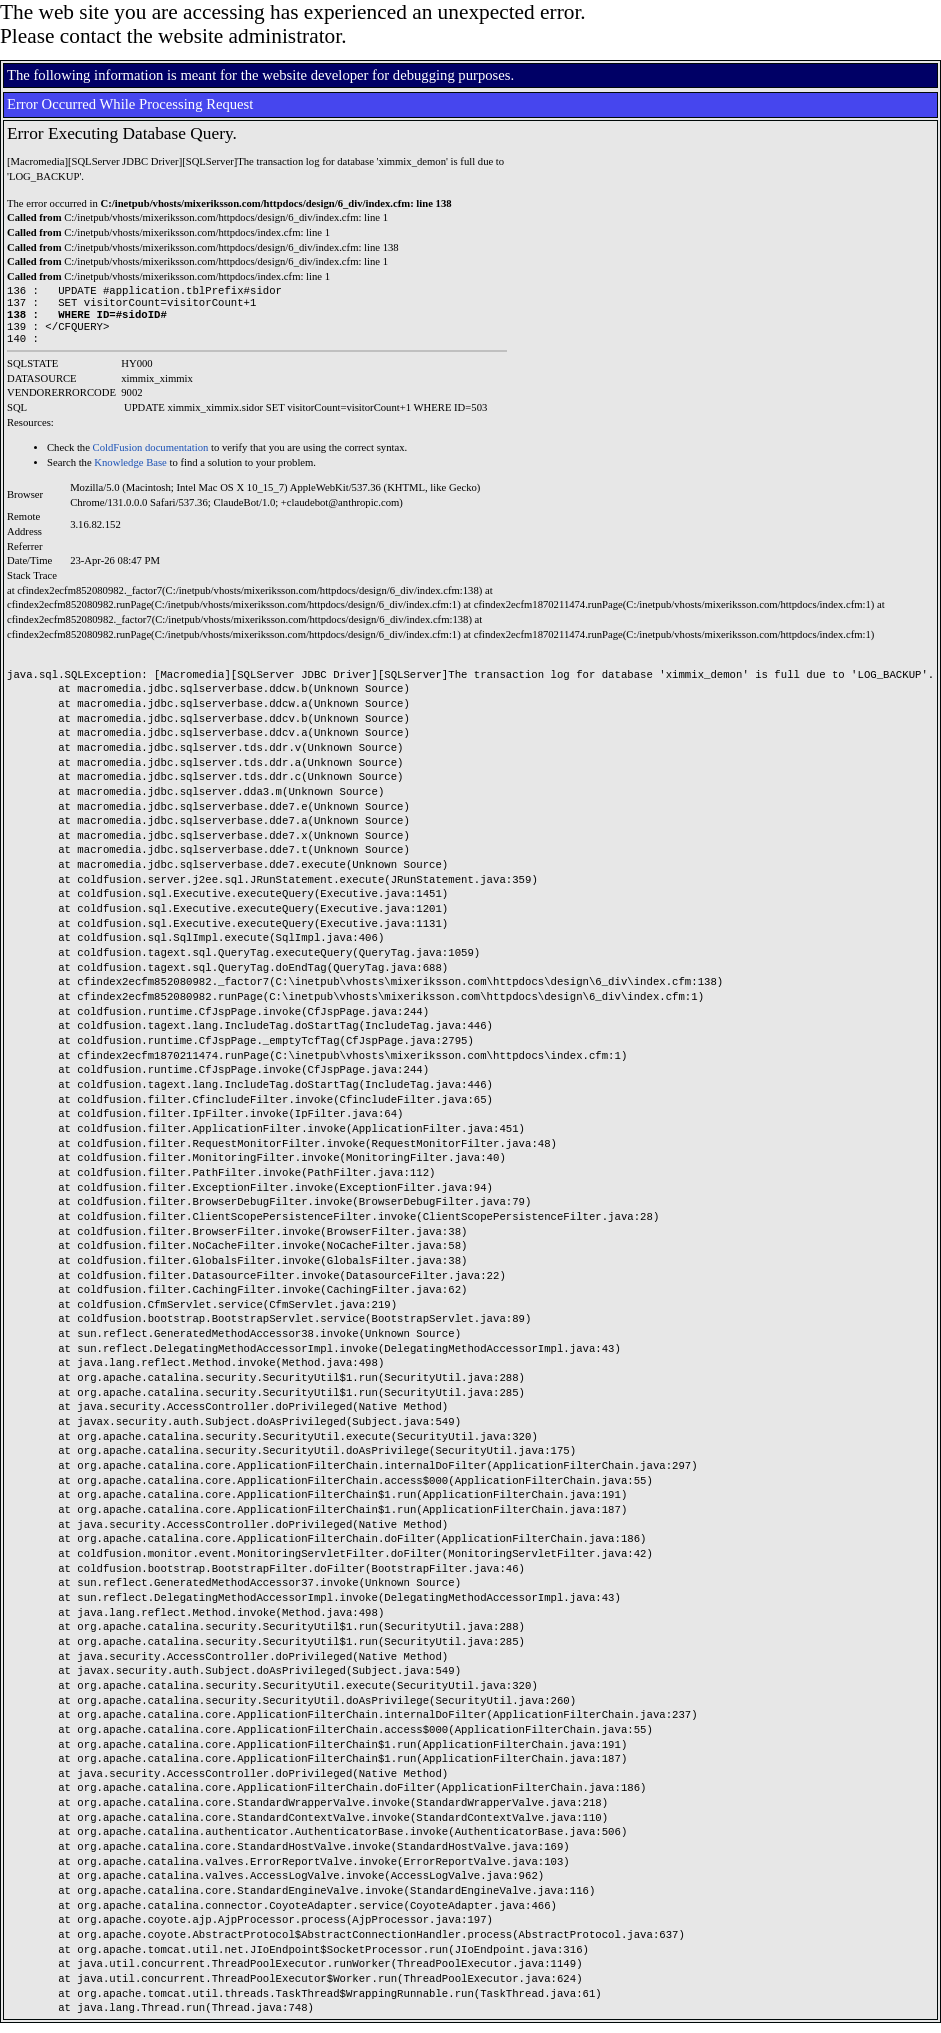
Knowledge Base (130, 472)
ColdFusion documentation (151, 457)
